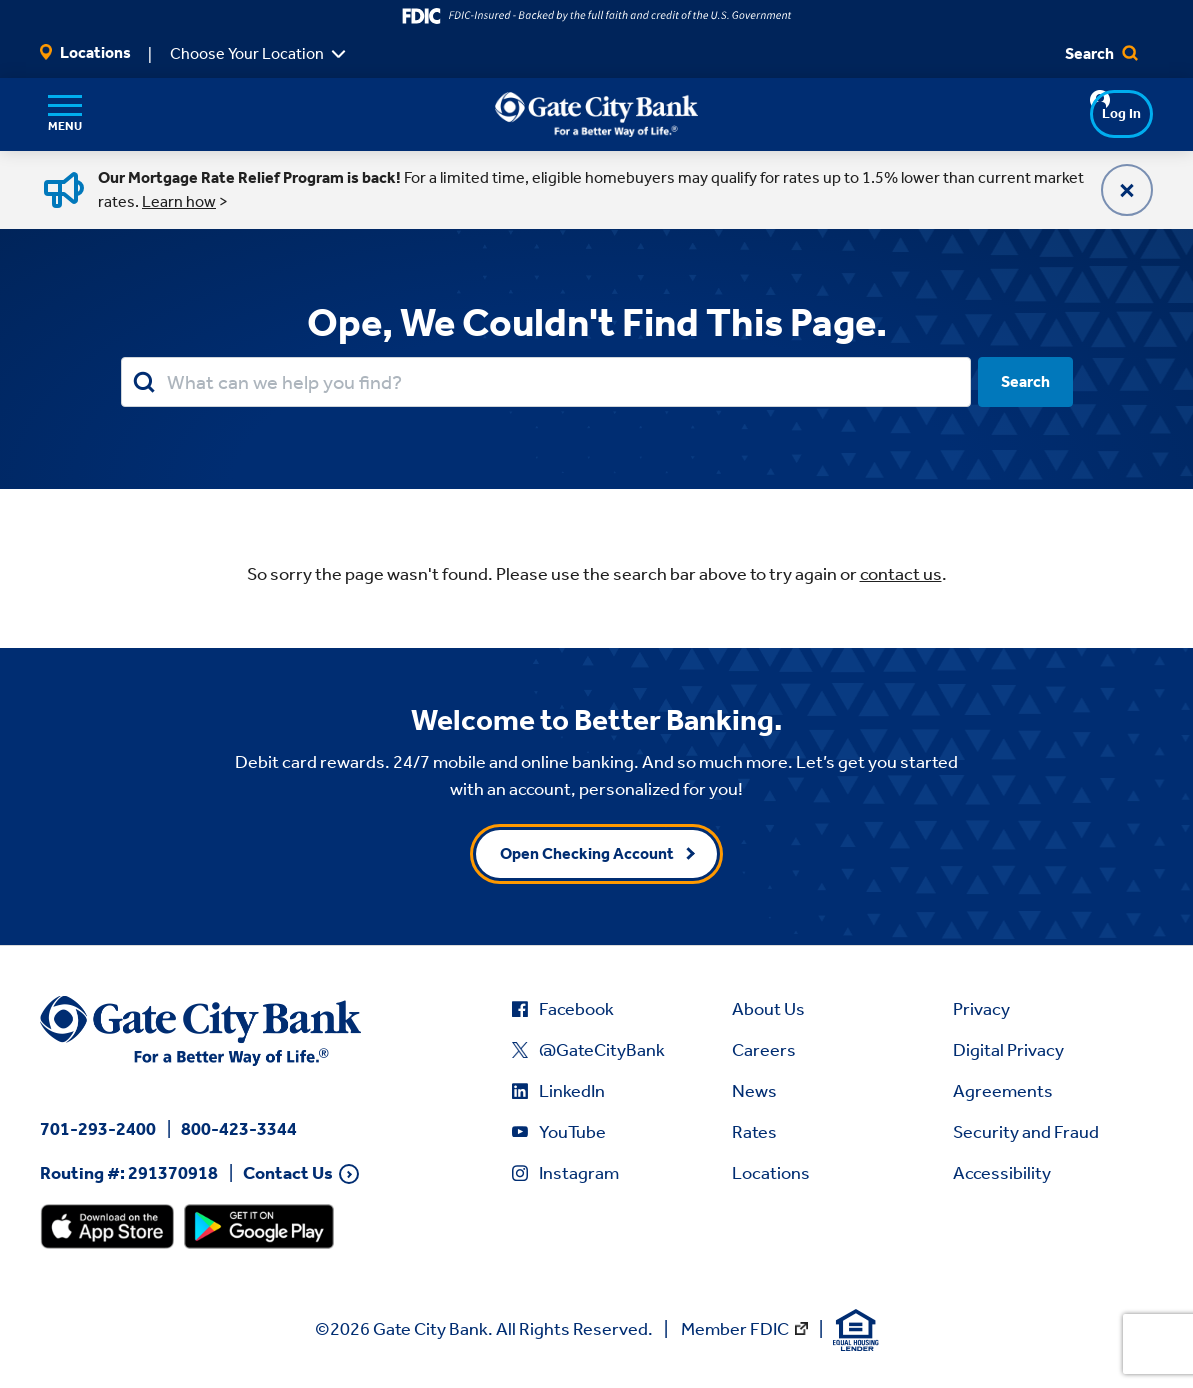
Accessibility (1002, 1173)
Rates (754, 1132)
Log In (1083, 113)
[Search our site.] (546, 382)
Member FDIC (735, 1329)
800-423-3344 (239, 1129)
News (754, 1091)
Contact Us (288, 1173)
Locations (85, 52)
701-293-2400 (98, 1129)
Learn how (179, 201)
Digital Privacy (1008, 1050)
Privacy (981, 1009)
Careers (764, 1050)
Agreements (1003, 1091)
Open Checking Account (587, 853)
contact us (901, 574)
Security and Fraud (1026, 1132)
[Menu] (65, 114)
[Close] (1127, 190)
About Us (768, 1009)
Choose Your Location (247, 53)
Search (1101, 53)
